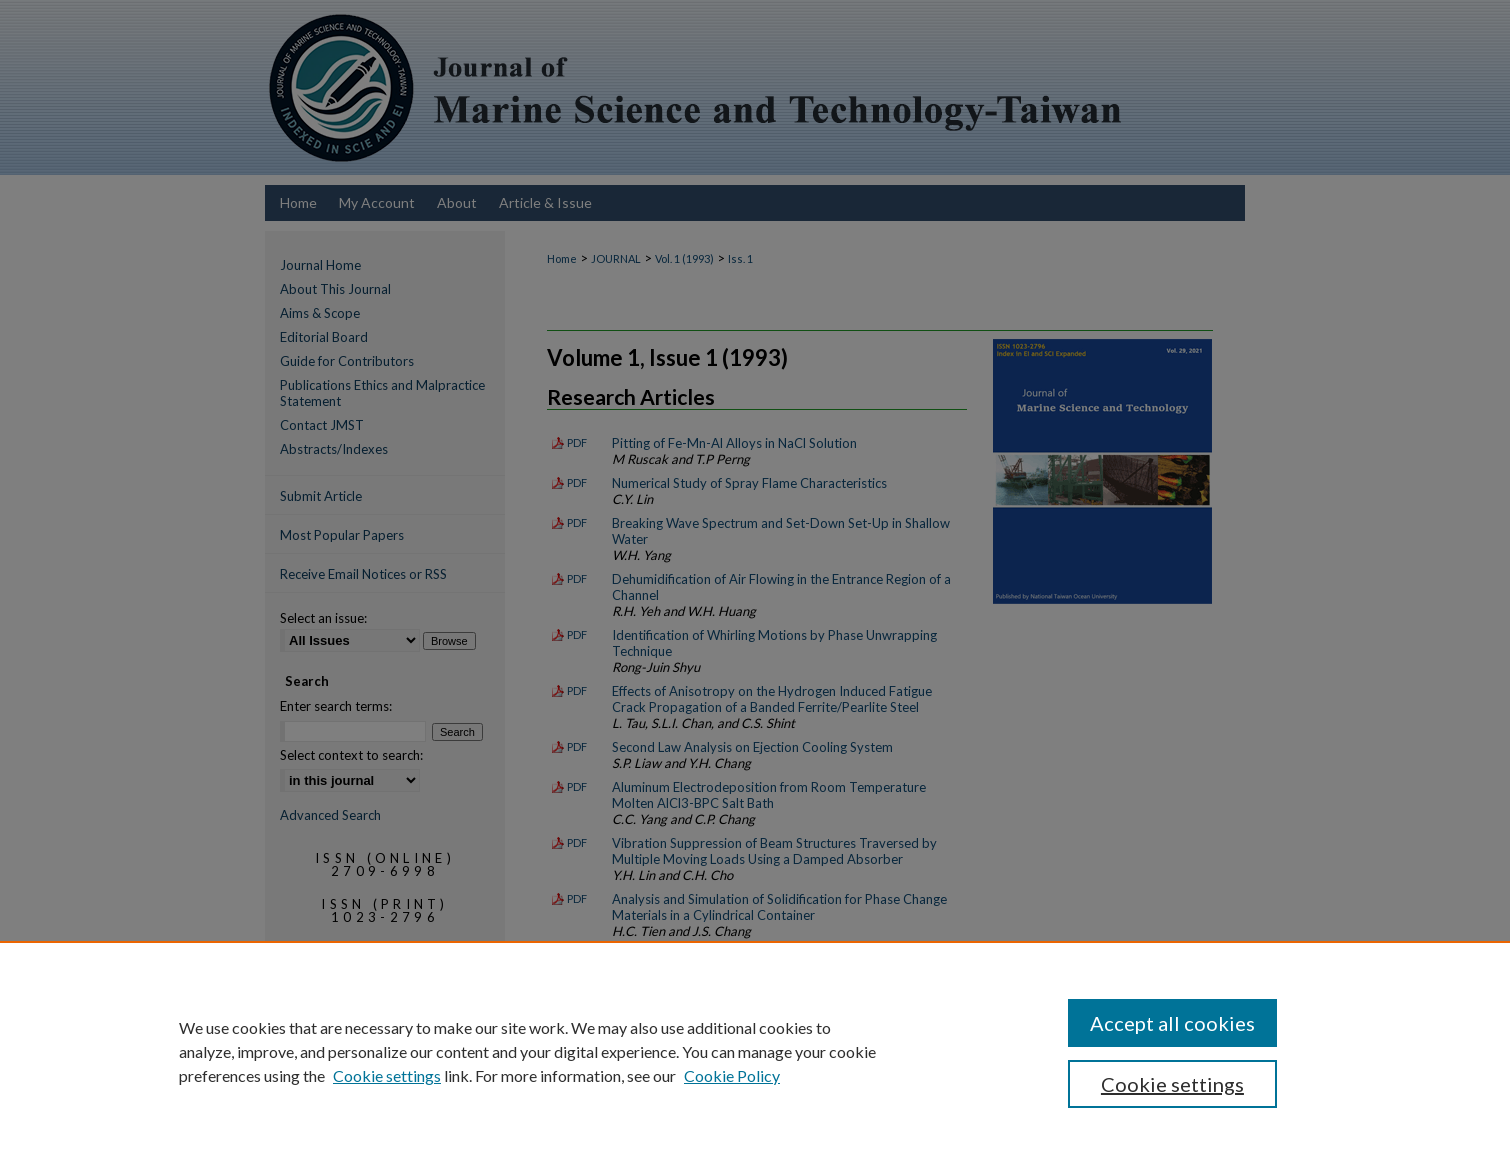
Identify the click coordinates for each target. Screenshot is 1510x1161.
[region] (755, 1051)
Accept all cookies (1172, 1023)
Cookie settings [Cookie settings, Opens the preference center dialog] (1172, 1084)
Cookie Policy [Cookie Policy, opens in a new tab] (732, 1075)
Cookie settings (387, 1075)
